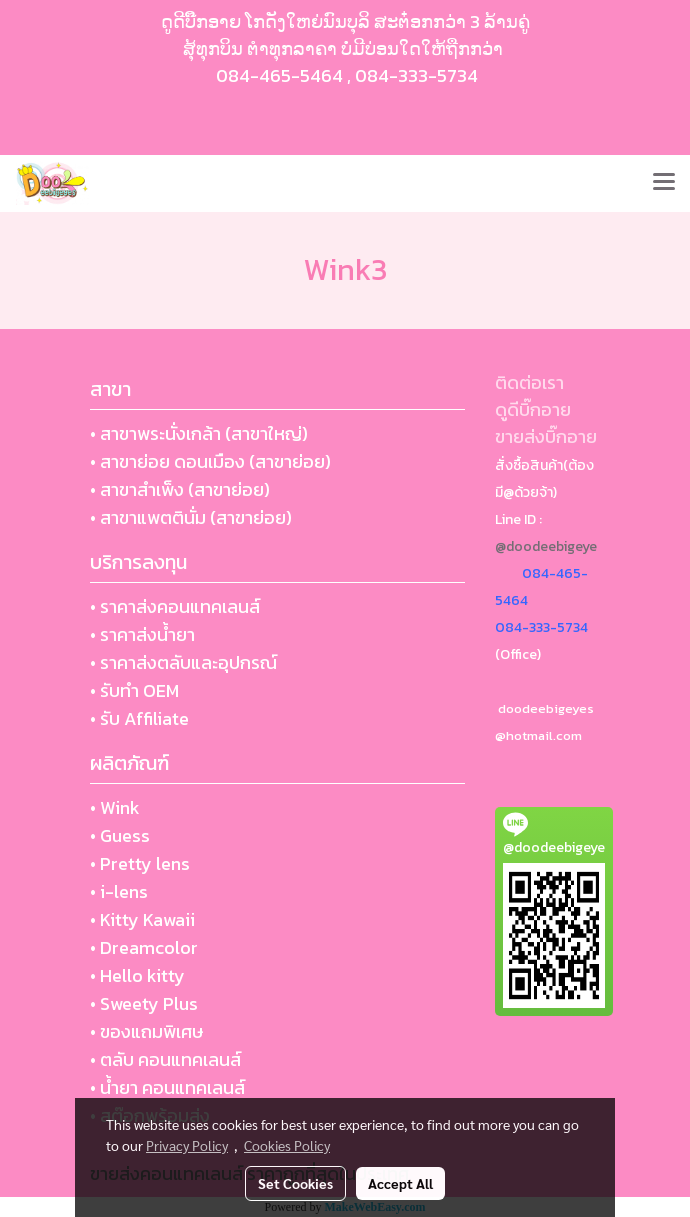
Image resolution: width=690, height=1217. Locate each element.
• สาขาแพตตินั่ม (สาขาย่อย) (191, 517)
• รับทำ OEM (134, 690)
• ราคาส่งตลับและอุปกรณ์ (183, 662)
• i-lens (119, 891)
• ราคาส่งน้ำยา (142, 634)
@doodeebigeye (546, 546)
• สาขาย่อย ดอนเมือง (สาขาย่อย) (210, 461)
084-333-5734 (416, 75)
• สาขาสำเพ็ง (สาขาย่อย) (180, 489)
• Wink (115, 807)
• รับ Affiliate (139, 718)
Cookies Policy (287, 1145)
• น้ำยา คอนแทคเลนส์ (167, 1087)
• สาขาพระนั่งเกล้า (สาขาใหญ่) (199, 433)
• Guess (120, 835)
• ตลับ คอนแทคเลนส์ (165, 1059)
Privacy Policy (187, 1145)
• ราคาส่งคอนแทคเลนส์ (175, 606)
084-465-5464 (279, 75)
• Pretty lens (140, 863)
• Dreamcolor (144, 947)
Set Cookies (295, 1183)
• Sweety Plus (144, 1003)
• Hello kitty (137, 975)
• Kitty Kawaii (142, 919)
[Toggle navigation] (664, 183)
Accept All (400, 1183)
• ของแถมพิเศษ (146, 1031)
